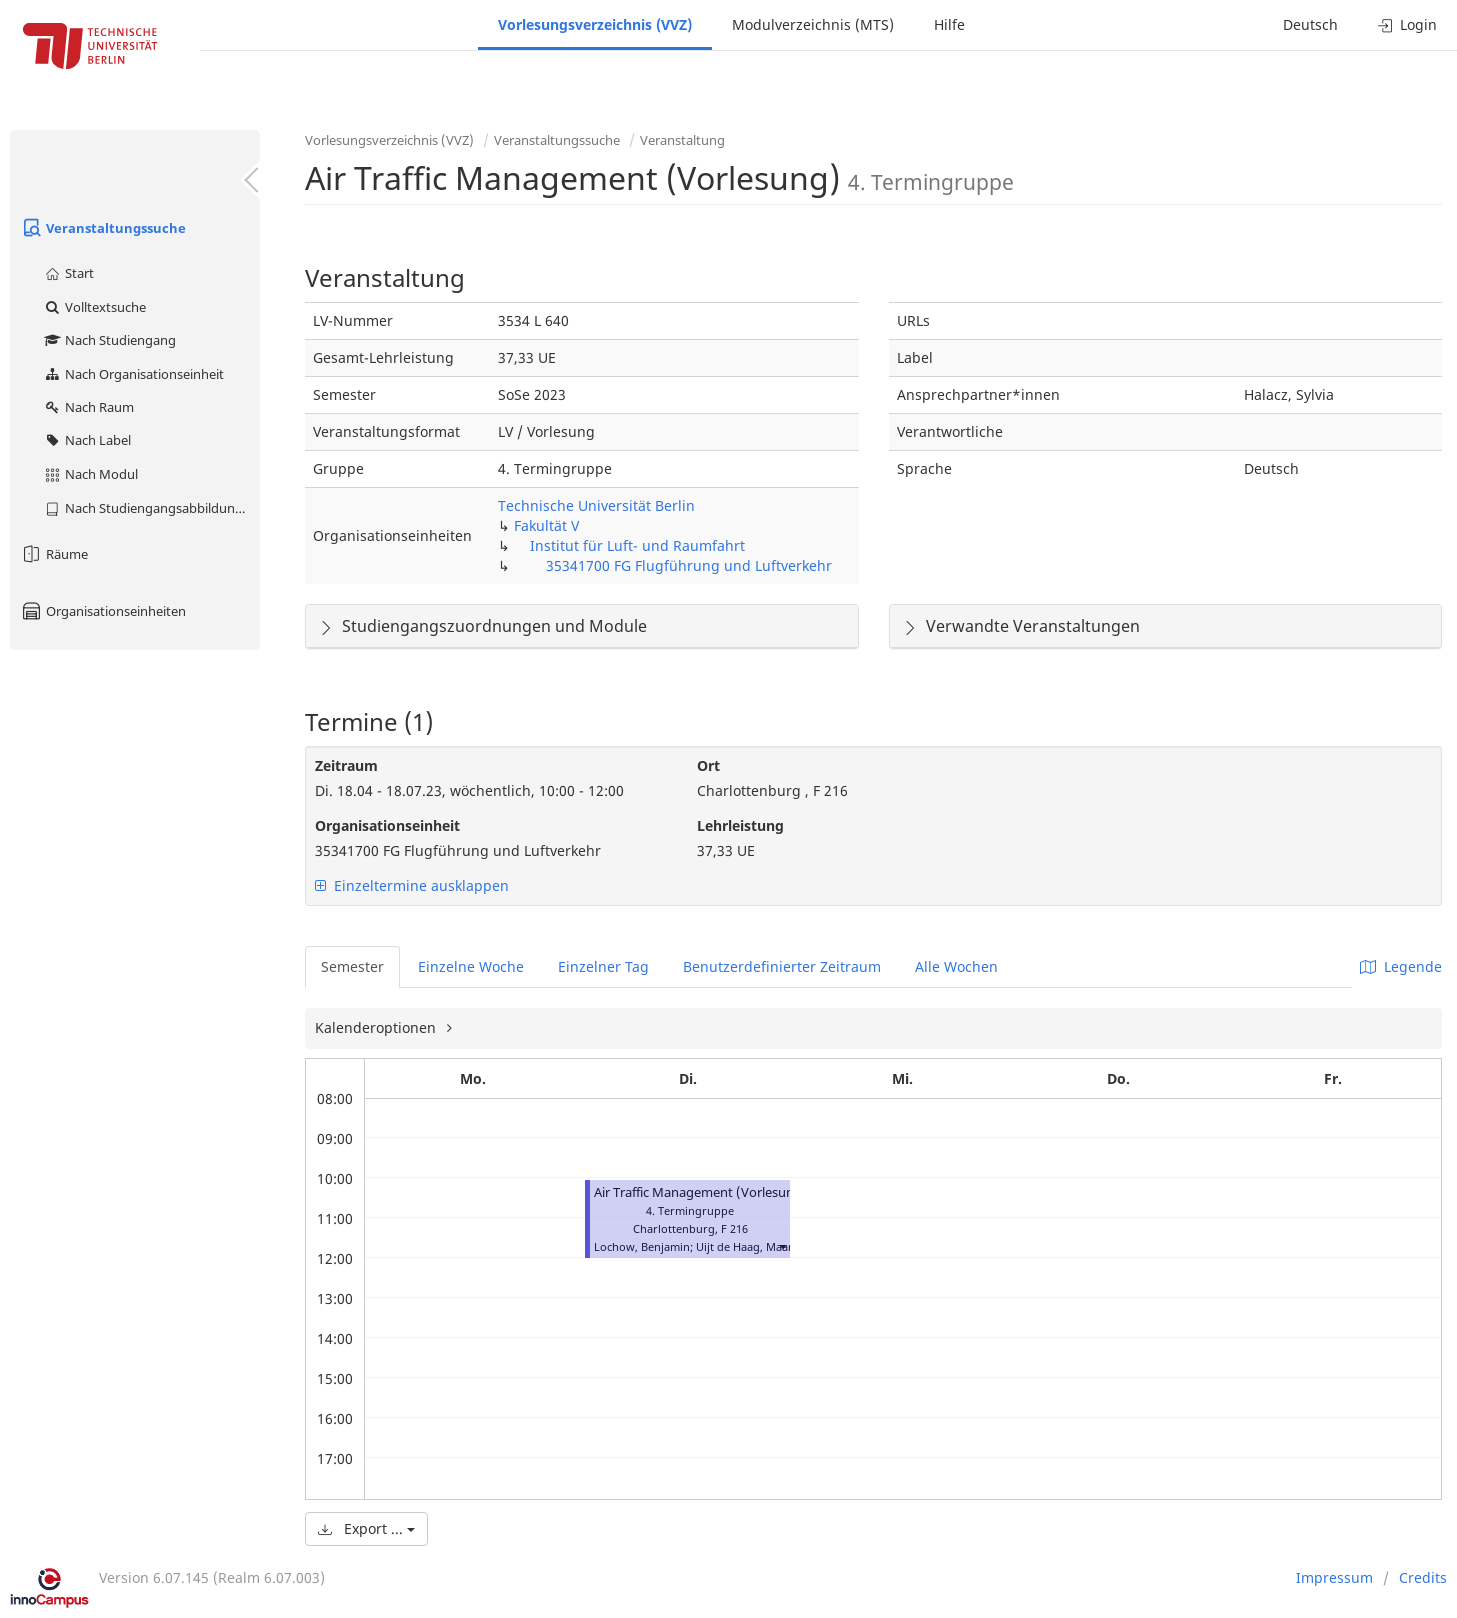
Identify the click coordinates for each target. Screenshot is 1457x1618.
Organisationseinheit (387, 825)
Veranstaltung (682, 140)
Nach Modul (90, 474)
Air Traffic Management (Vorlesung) (700, 1192)
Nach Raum (88, 407)
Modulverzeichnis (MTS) (813, 24)
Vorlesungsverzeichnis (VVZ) (595, 24)
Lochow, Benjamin (642, 1246)
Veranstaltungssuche (103, 228)
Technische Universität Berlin (596, 505)
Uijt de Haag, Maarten (753, 1246)
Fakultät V (546, 525)
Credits (1423, 1577)
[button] (782, 1246)
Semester (352, 966)
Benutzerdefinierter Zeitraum (782, 966)
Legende (1401, 966)
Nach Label (87, 440)
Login (1407, 24)
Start (68, 273)
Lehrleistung (740, 825)
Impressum (1334, 1577)
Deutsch (1310, 24)
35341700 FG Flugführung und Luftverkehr (689, 565)
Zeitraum (346, 765)
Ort (708, 765)
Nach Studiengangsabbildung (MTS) (151, 508)
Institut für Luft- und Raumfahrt (637, 545)
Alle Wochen (956, 966)
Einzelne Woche (471, 966)
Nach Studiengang (109, 340)
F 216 (734, 1228)
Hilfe (949, 24)
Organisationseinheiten (103, 611)
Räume (54, 554)
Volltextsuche (94, 307)
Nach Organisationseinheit (133, 374)
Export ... (366, 1528)
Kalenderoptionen (377, 1027)
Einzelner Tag (603, 966)
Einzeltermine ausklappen (412, 885)
